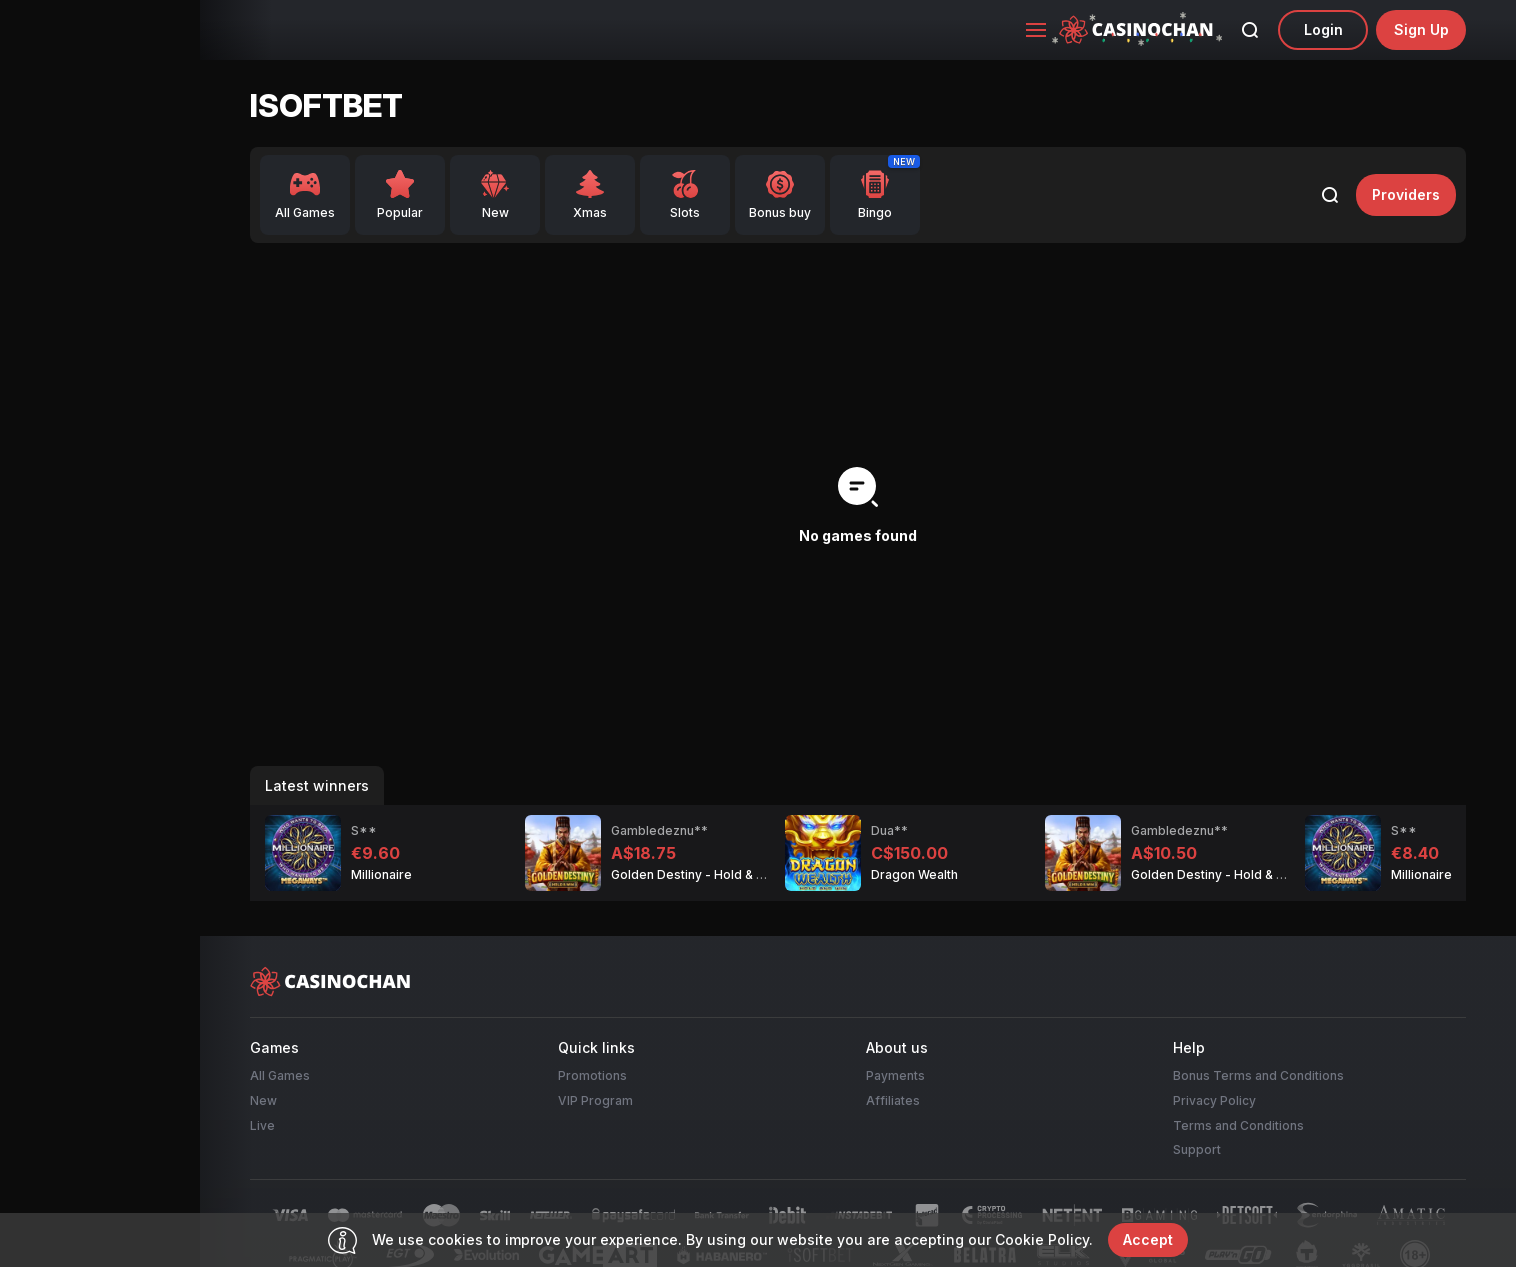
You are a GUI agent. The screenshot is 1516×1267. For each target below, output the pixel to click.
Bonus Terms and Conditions (1258, 1075)
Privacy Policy (1214, 1100)
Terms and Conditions (1238, 1125)
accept (1148, 1239)
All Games (280, 1075)
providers (1406, 194)
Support (1197, 1149)
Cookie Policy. (1044, 1239)
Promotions (592, 1075)
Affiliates (893, 1100)
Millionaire (381, 874)
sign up (1421, 29)
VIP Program (595, 1100)
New (263, 1100)
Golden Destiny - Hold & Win (694, 874)
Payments (895, 1075)
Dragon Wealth (914, 874)
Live (262, 1125)
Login (1323, 29)
